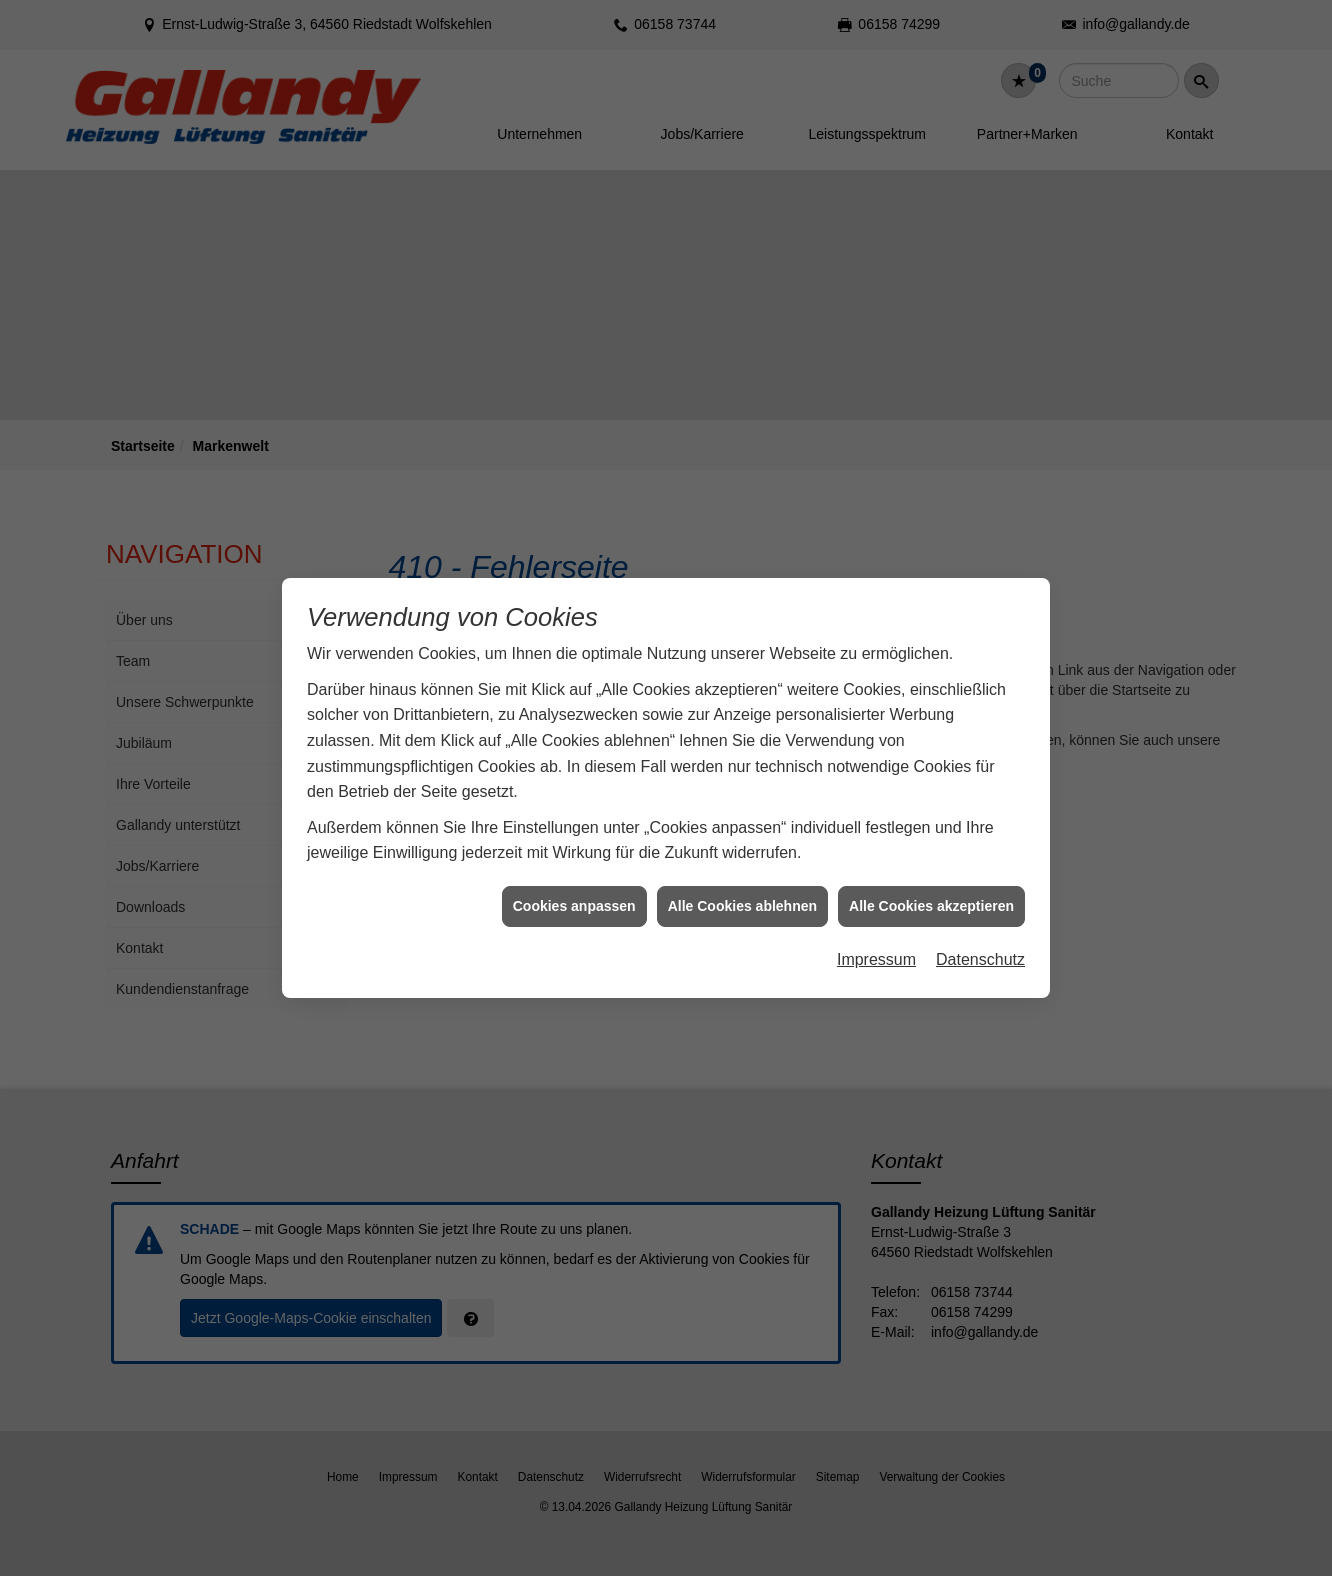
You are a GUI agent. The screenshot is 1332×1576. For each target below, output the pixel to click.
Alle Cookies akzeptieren (931, 838)
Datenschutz (980, 891)
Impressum (876, 891)
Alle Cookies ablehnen (742, 838)
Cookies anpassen (574, 838)
